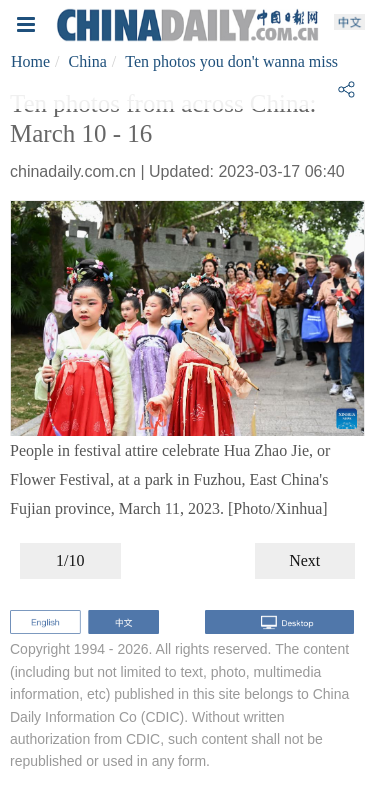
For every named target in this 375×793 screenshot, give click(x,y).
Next (304, 560)
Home (30, 61)
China (88, 61)
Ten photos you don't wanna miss (231, 61)
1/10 (70, 560)
